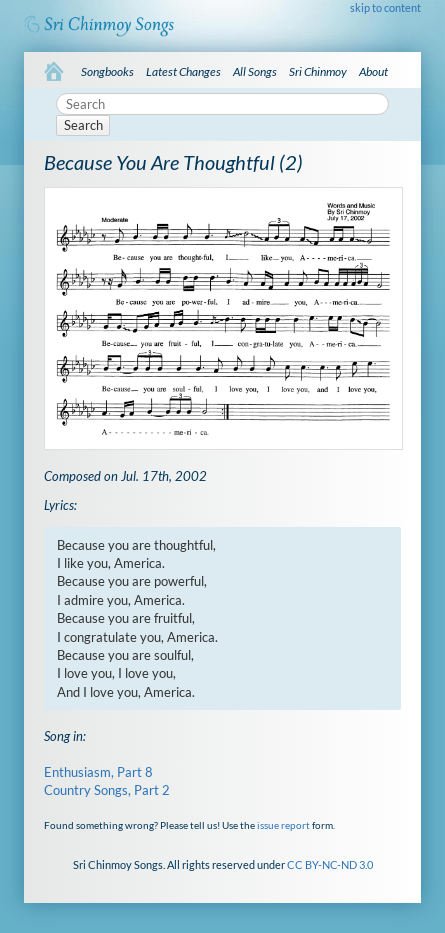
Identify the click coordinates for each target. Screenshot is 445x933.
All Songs (255, 71)
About (373, 71)
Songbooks (107, 71)
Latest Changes (183, 71)
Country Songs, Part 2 (107, 790)
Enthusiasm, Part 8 (98, 772)
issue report (283, 825)
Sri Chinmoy (318, 71)
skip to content (385, 7)
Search (83, 125)
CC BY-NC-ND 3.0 (330, 864)
